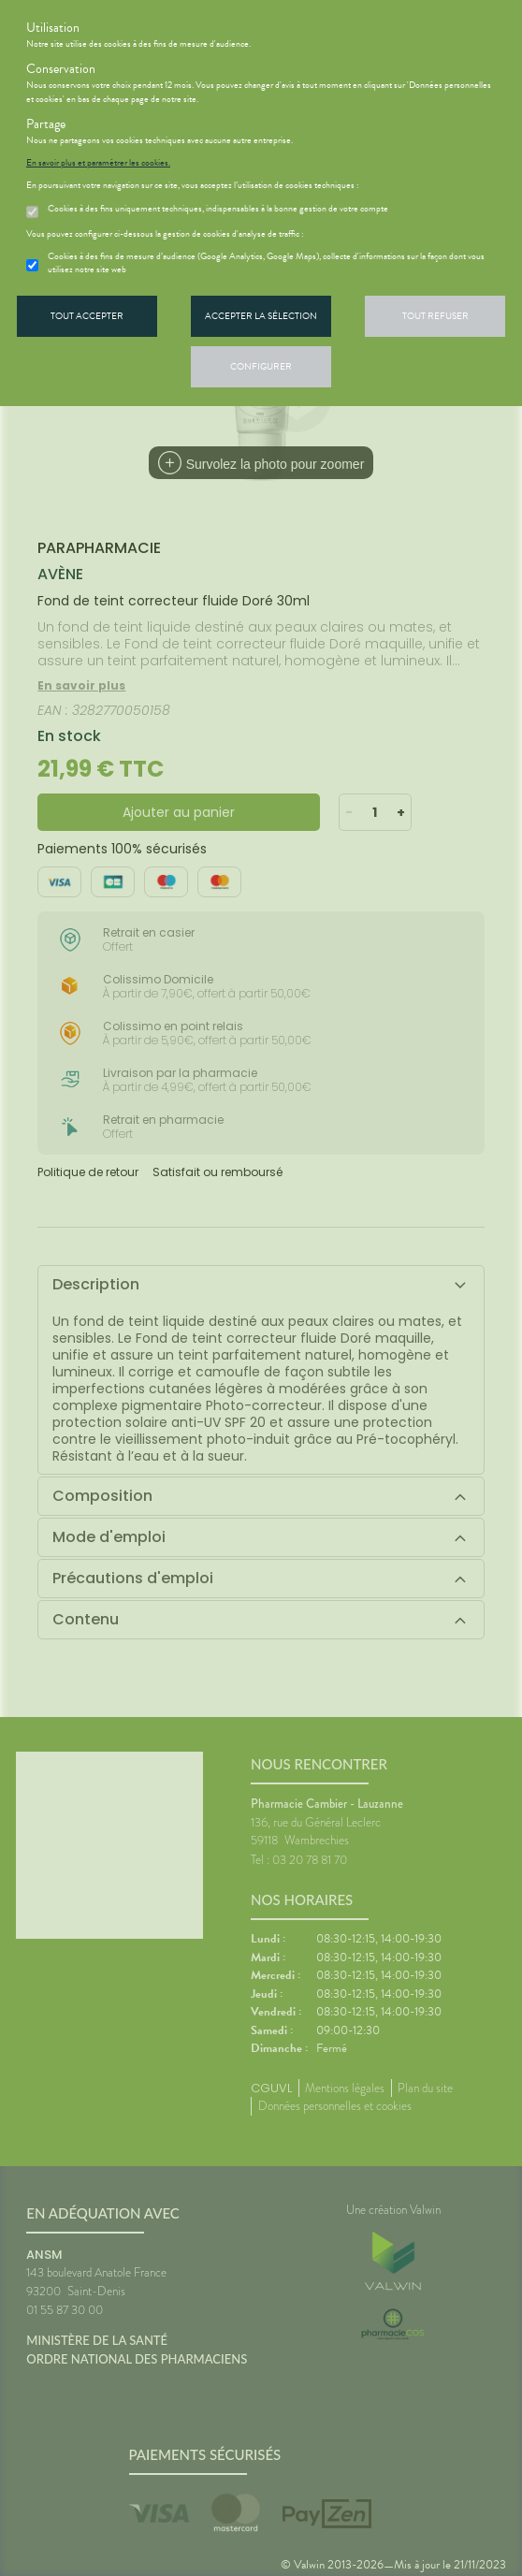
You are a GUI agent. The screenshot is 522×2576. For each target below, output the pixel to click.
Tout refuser (435, 316)
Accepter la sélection (261, 316)
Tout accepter (87, 316)
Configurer (261, 366)
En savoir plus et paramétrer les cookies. (98, 162)
